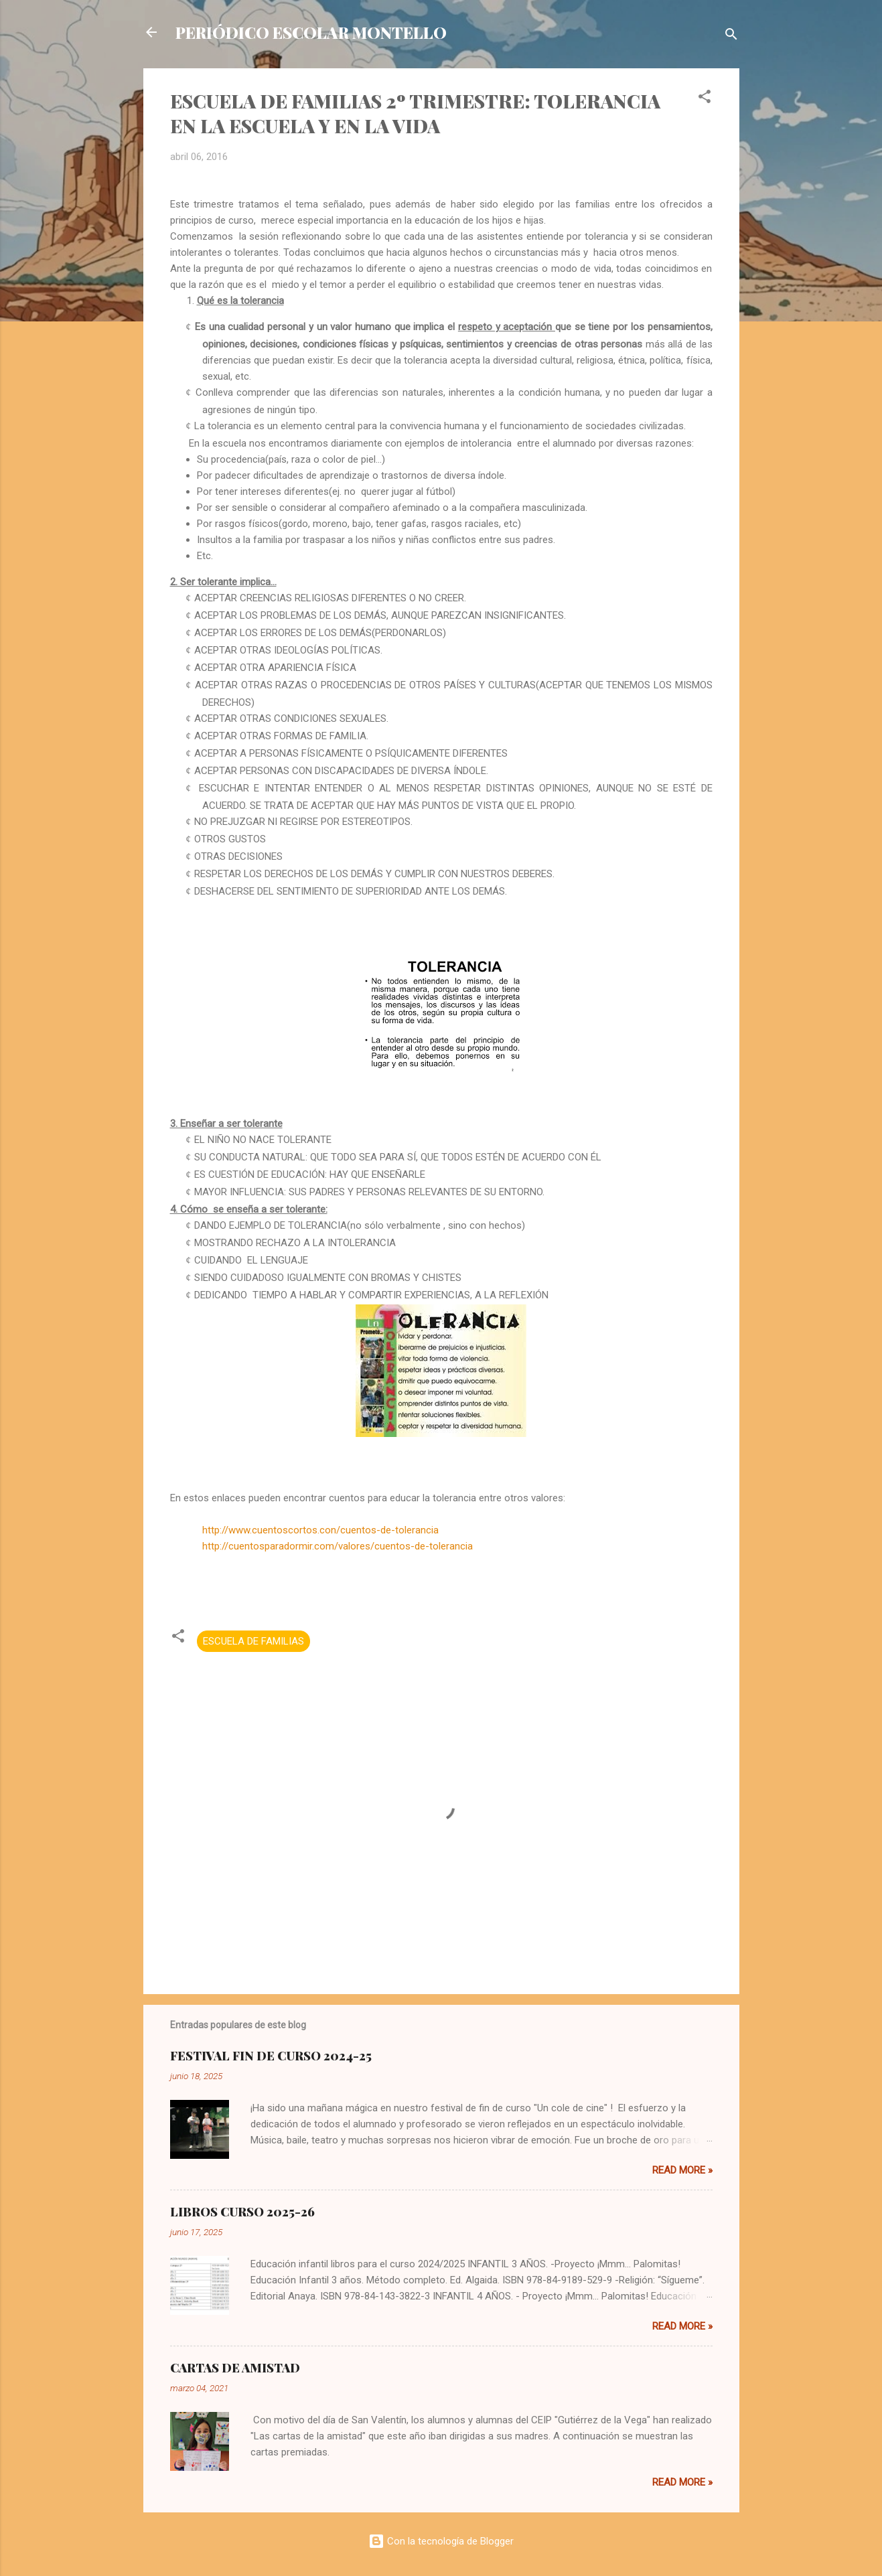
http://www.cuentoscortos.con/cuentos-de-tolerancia (320, 1530)
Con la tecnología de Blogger (441, 2541)
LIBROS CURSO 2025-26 (242, 2212)
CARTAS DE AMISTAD (235, 2368)
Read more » (682, 2170)
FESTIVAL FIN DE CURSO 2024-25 (271, 2056)
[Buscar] (731, 36)
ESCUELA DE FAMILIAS (253, 1641)
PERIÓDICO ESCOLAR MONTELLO (311, 32)
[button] (704, 98)
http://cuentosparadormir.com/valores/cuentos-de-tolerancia (337, 1546)
